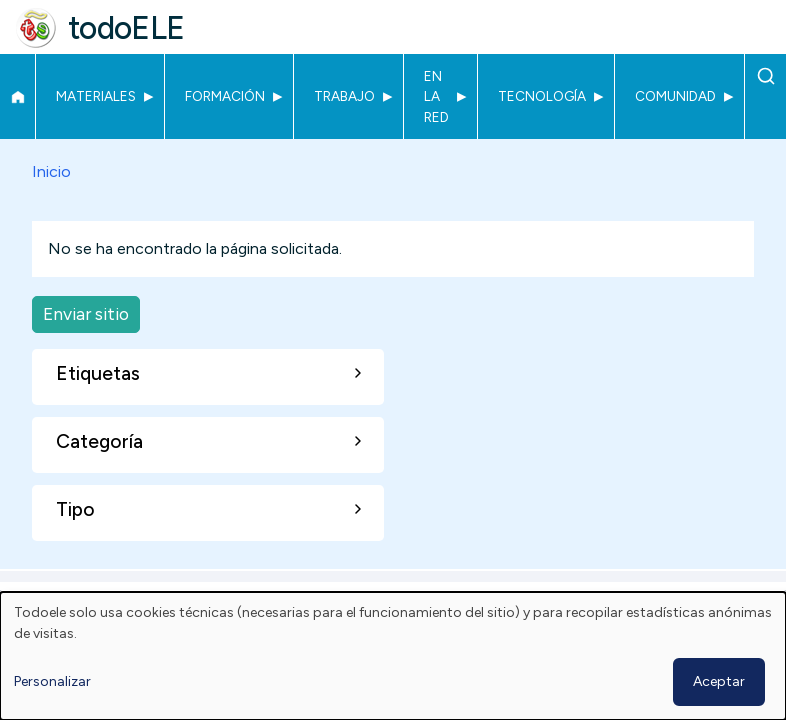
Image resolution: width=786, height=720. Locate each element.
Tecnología (542, 96)
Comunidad (675, 96)
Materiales (96, 96)
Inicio (17, 97)
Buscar (765, 76)
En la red (436, 96)
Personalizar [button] (52, 681)
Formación (225, 96)
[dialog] (393, 656)
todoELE (126, 28)
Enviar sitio (86, 313)
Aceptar (719, 681)
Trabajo (344, 96)
